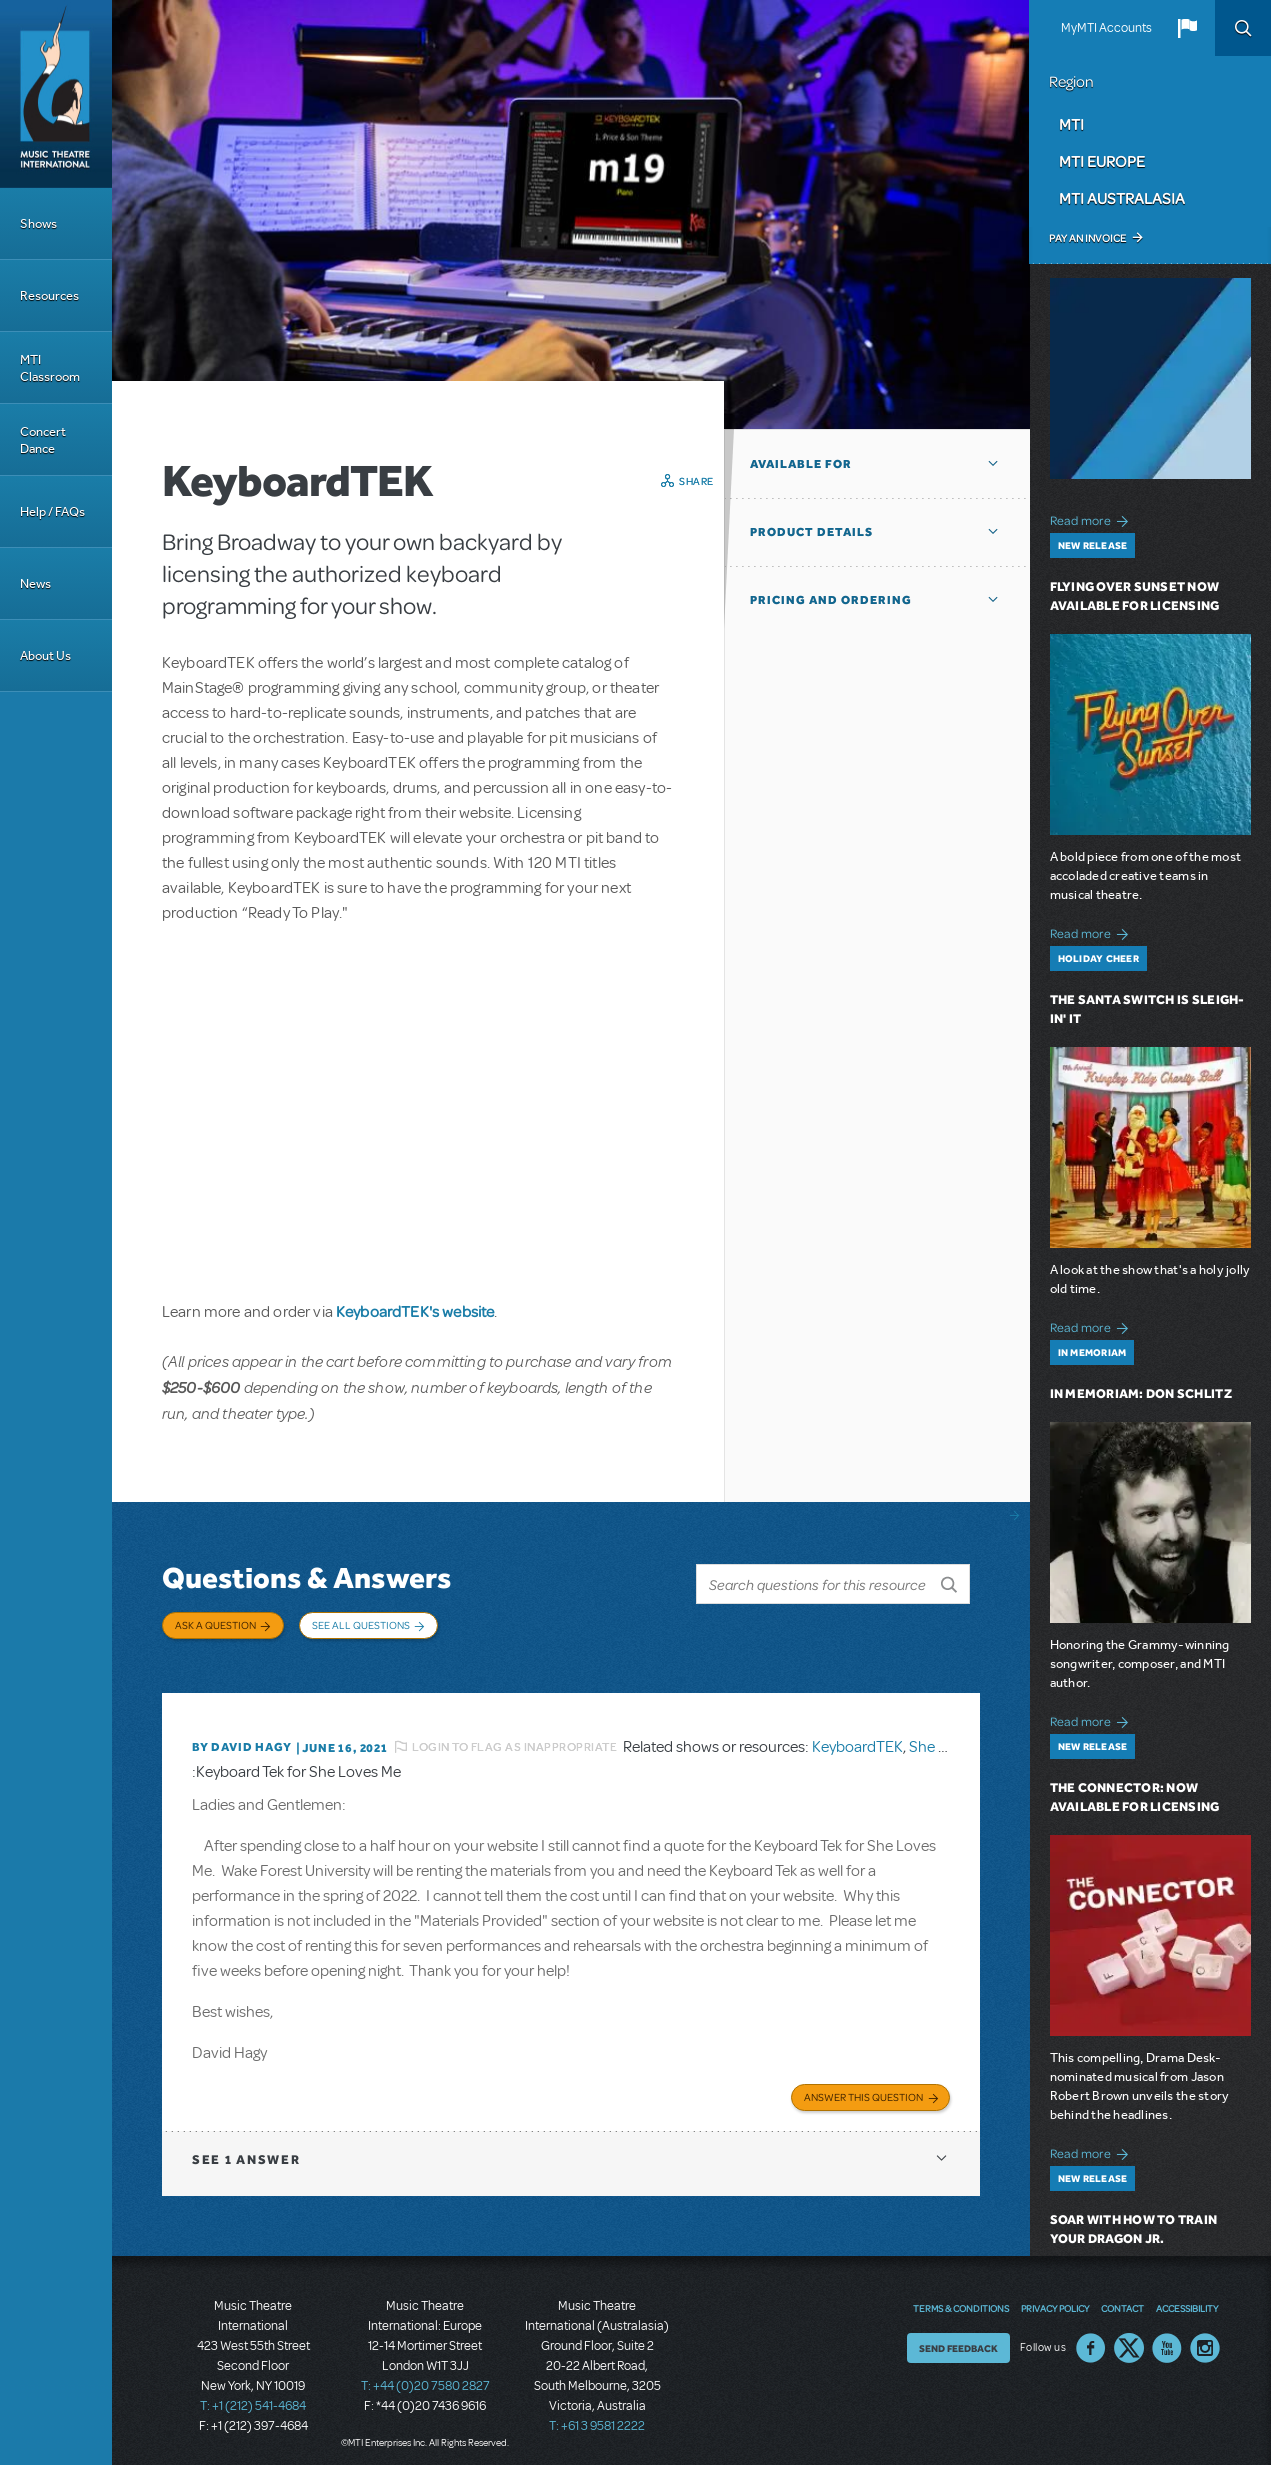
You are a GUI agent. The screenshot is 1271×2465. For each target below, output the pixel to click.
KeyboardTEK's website (415, 1311)
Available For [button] (801, 464)
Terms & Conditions (961, 2297)
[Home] (56, 94)
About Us (45, 655)
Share (696, 481)
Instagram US (1205, 2337)
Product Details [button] (811, 532)
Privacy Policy (1055, 2297)
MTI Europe (1102, 161)
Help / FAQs (52, 511)
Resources (49, 295)
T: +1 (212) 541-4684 (253, 2395)
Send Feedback (958, 2337)
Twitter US (1129, 2337)
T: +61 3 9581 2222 (597, 2415)
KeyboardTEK (857, 1737)
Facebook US (1091, 2337)
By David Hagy (241, 1738)
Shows (38, 223)
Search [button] (1243, 28)
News (35, 583)
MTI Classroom (50, 368)
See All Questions (361, 1625)
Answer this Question (863, 2086)
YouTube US (1167, 2337)
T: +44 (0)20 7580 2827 (425, 2375)
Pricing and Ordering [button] (831, 600)
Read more (1092, 518)
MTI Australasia (1122, 198)
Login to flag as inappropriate (514, 1737)
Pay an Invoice (1087, 238)
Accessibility (1187, 2297)
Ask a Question (215, 1625)
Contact (1122, 2297)
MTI (1071, 124)
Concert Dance (43, 440)
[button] (1187, 28)
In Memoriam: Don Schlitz (1141, 1393)
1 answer (246, 2148)
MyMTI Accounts (1106, 28)
